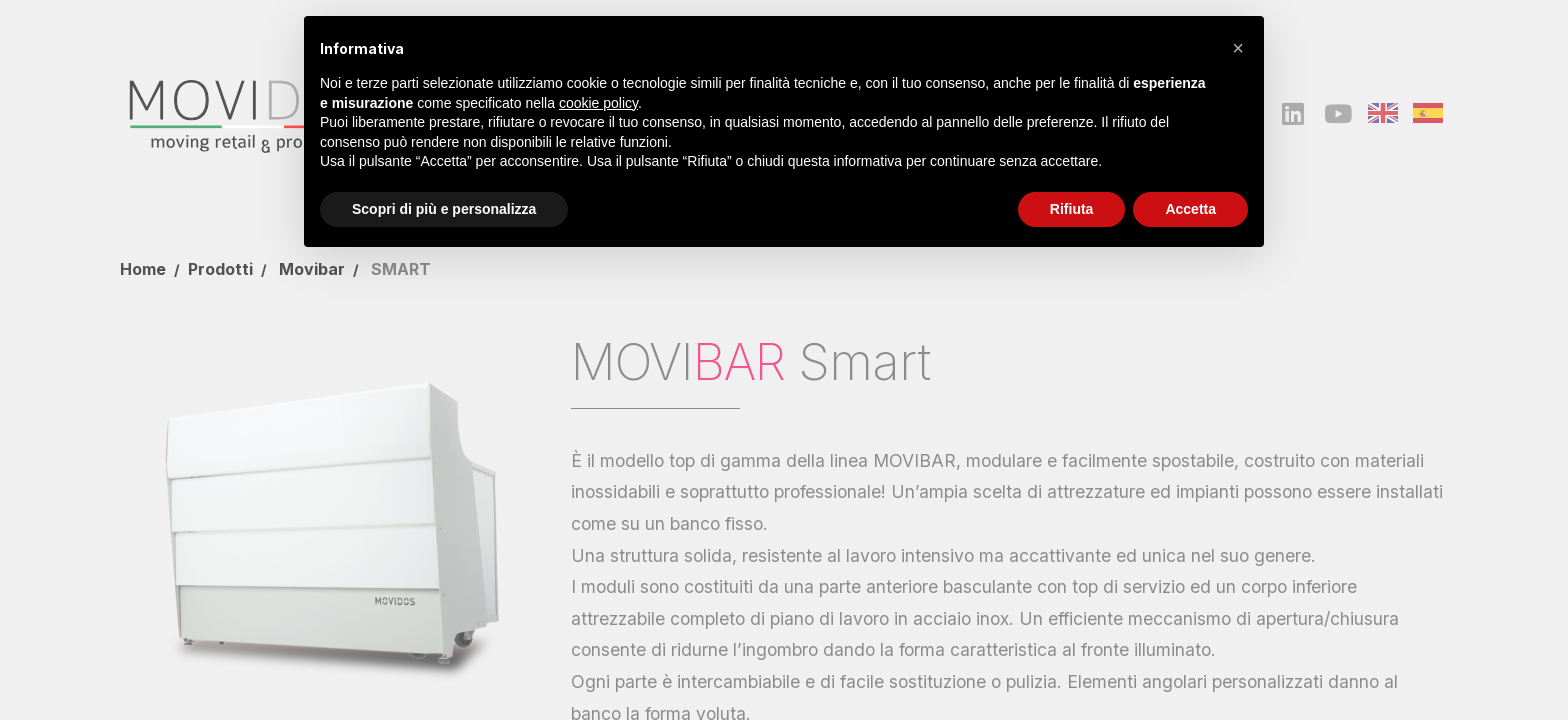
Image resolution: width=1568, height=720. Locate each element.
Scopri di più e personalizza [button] (444, 209)
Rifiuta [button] (1072, 209)
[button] (1238, 48)
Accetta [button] (1190, 209)
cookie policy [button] (598, 103)
